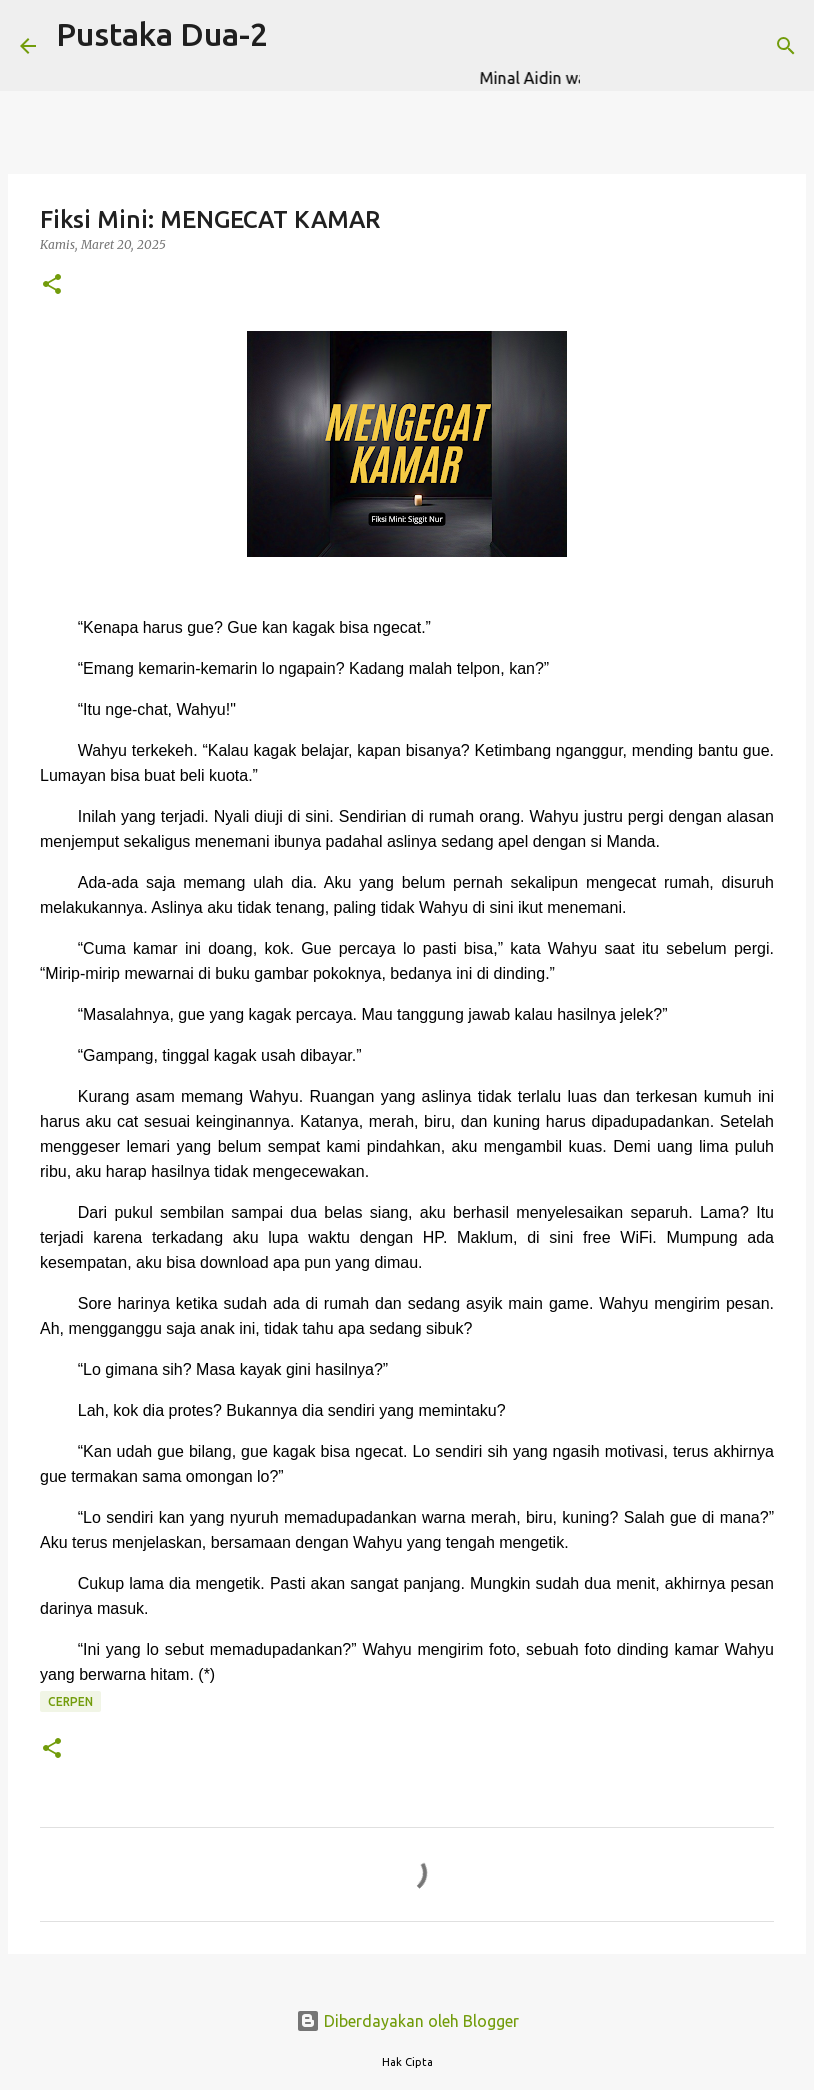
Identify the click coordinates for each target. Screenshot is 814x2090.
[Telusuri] (608, 46)
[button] (52, 285)
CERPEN (70, 1701)
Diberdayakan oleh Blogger (407, 2021)
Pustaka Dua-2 (162, 34)
